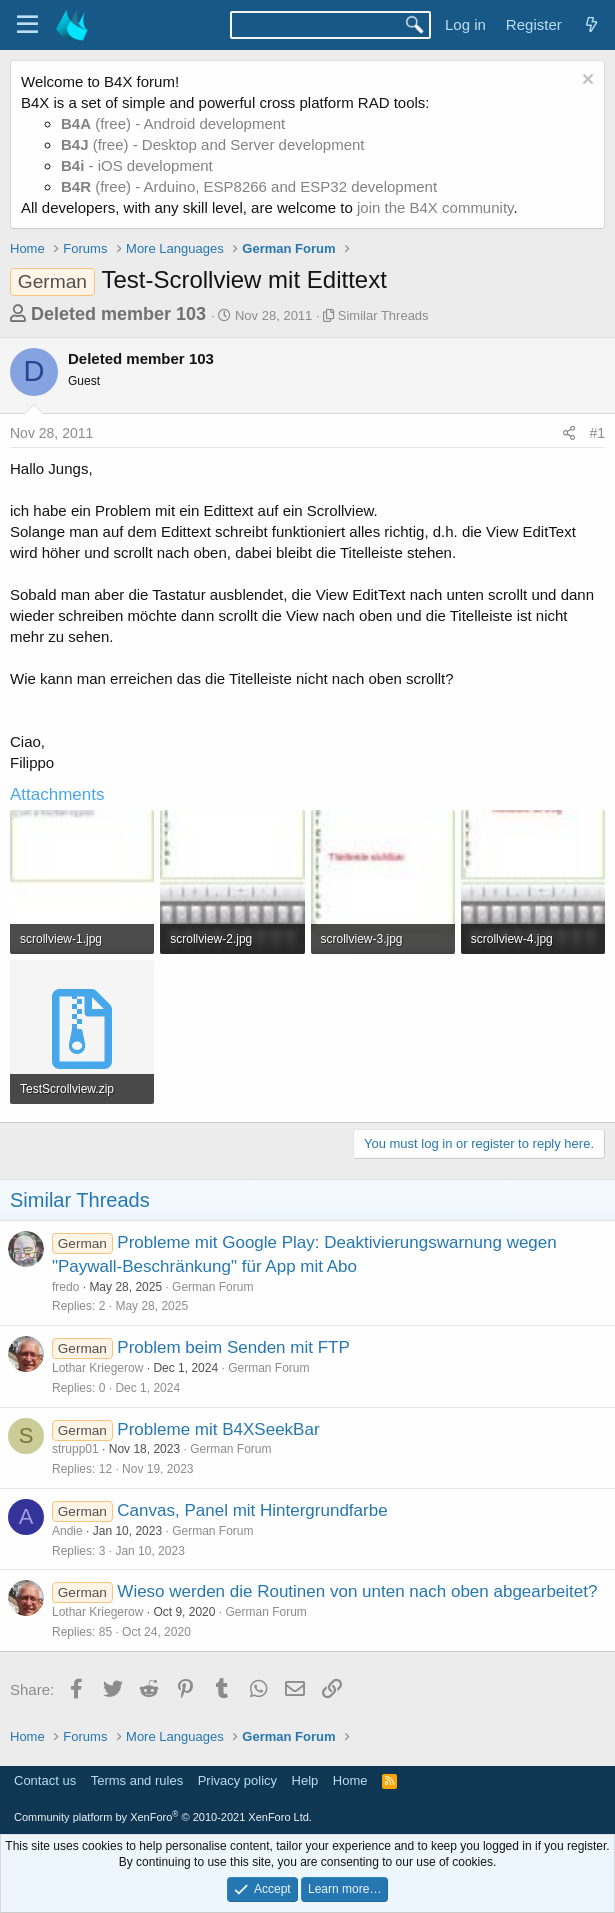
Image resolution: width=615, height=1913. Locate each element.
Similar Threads (383, 315)
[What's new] (591, 24)
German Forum (212, 1287)
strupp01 (75, 1449)
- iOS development (137, 165)
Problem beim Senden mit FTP (233, 1347)
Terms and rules (137, 1780)
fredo (65, 1287)
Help (305, 1780)
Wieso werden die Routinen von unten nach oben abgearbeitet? (357, 1591)
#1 (597, 433)
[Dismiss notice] (585, 81)
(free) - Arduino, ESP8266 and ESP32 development (249, 186)
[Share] (569, 434)
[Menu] (27, 25)
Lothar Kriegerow (97, 1368)
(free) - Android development (173, 123)
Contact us (45, 1780)
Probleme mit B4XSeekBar (218, 1429)
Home (350, 1780)
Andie (67, 1531)
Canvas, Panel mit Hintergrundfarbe (252, 1510)
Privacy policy (237, 1780)
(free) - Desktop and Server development (213, 144)
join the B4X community (435, 207)
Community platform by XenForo (163, 1817)
